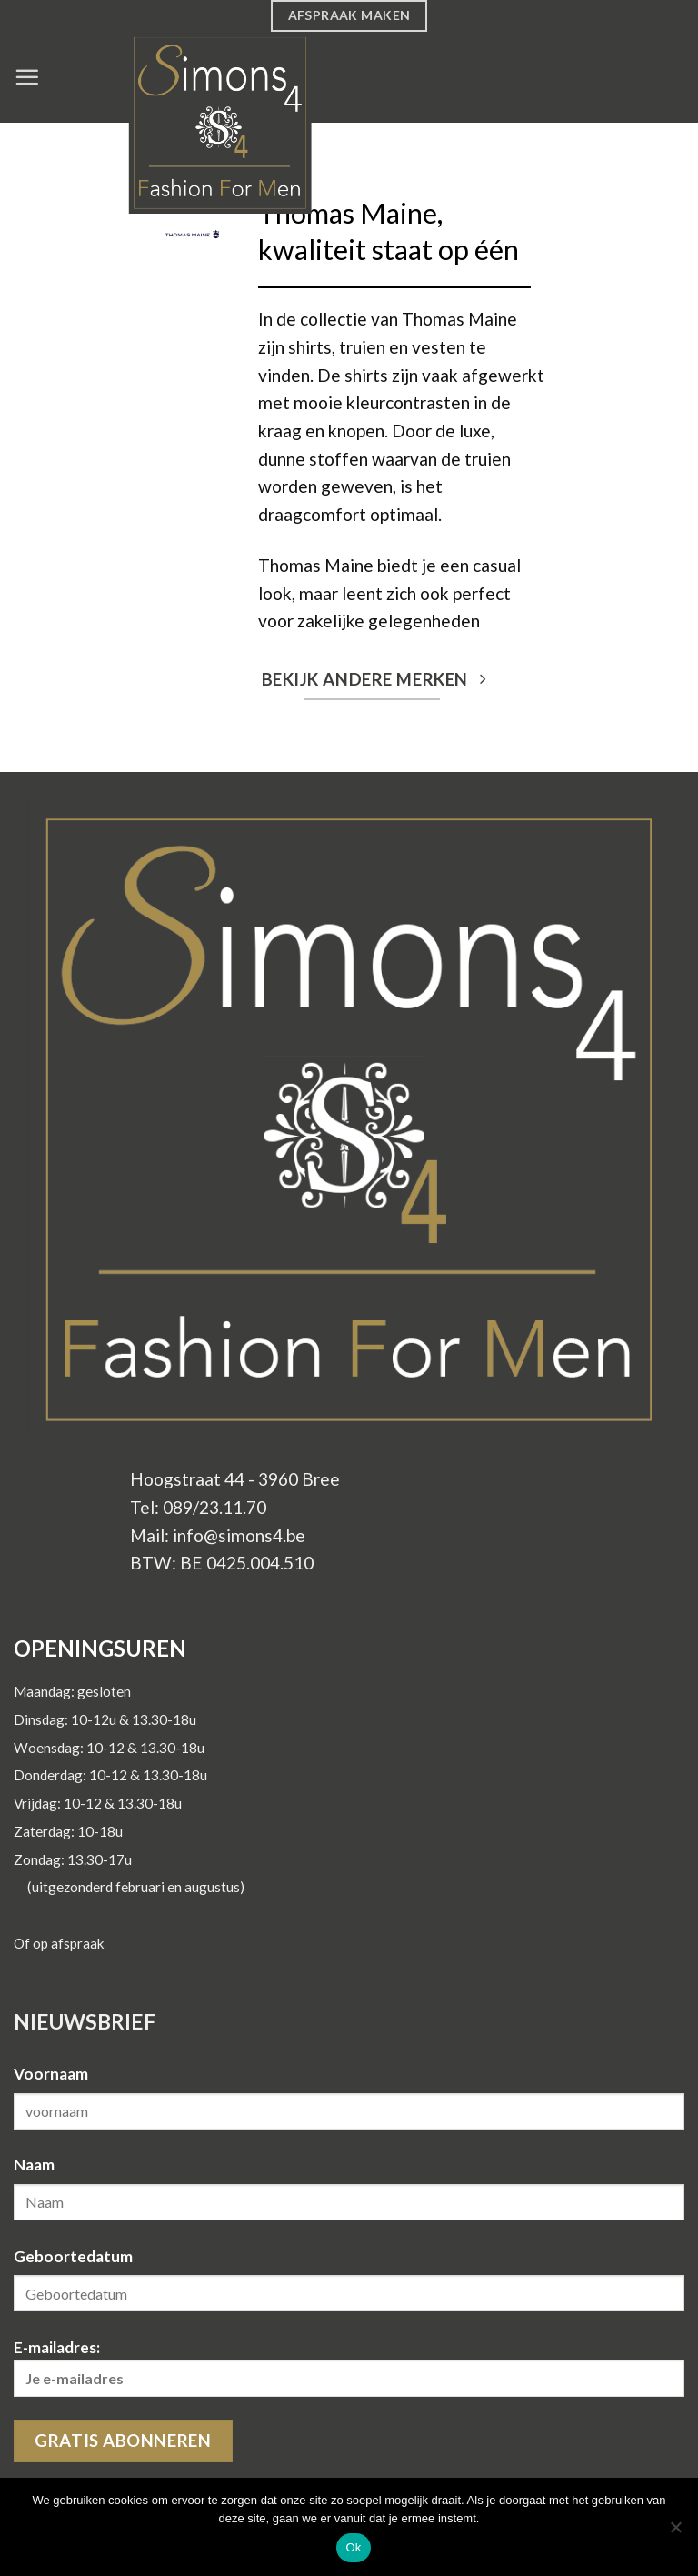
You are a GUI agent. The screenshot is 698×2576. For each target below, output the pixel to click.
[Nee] (675, 2532)
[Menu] (27, 77)
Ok (353, 2547)
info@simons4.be (239, 1535)
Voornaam (51, 2073)
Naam (34, 2164)
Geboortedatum (73, 2256)
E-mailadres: (349, 2367)
